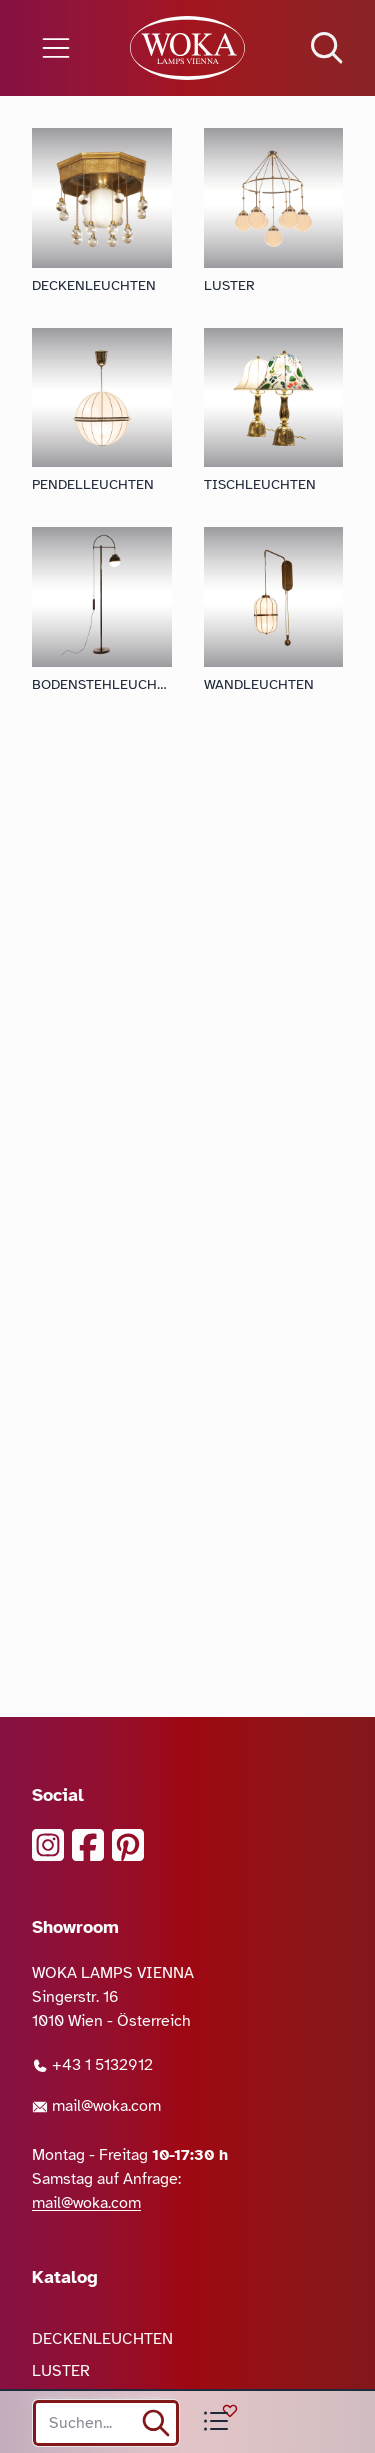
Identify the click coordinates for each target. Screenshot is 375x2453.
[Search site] (106, 2423)
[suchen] (156, 2423)
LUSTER (61, 2371)
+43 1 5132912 (92, 2065)
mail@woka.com (96, 2106)
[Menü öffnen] (62, 48)
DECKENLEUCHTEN (102, 2339)
